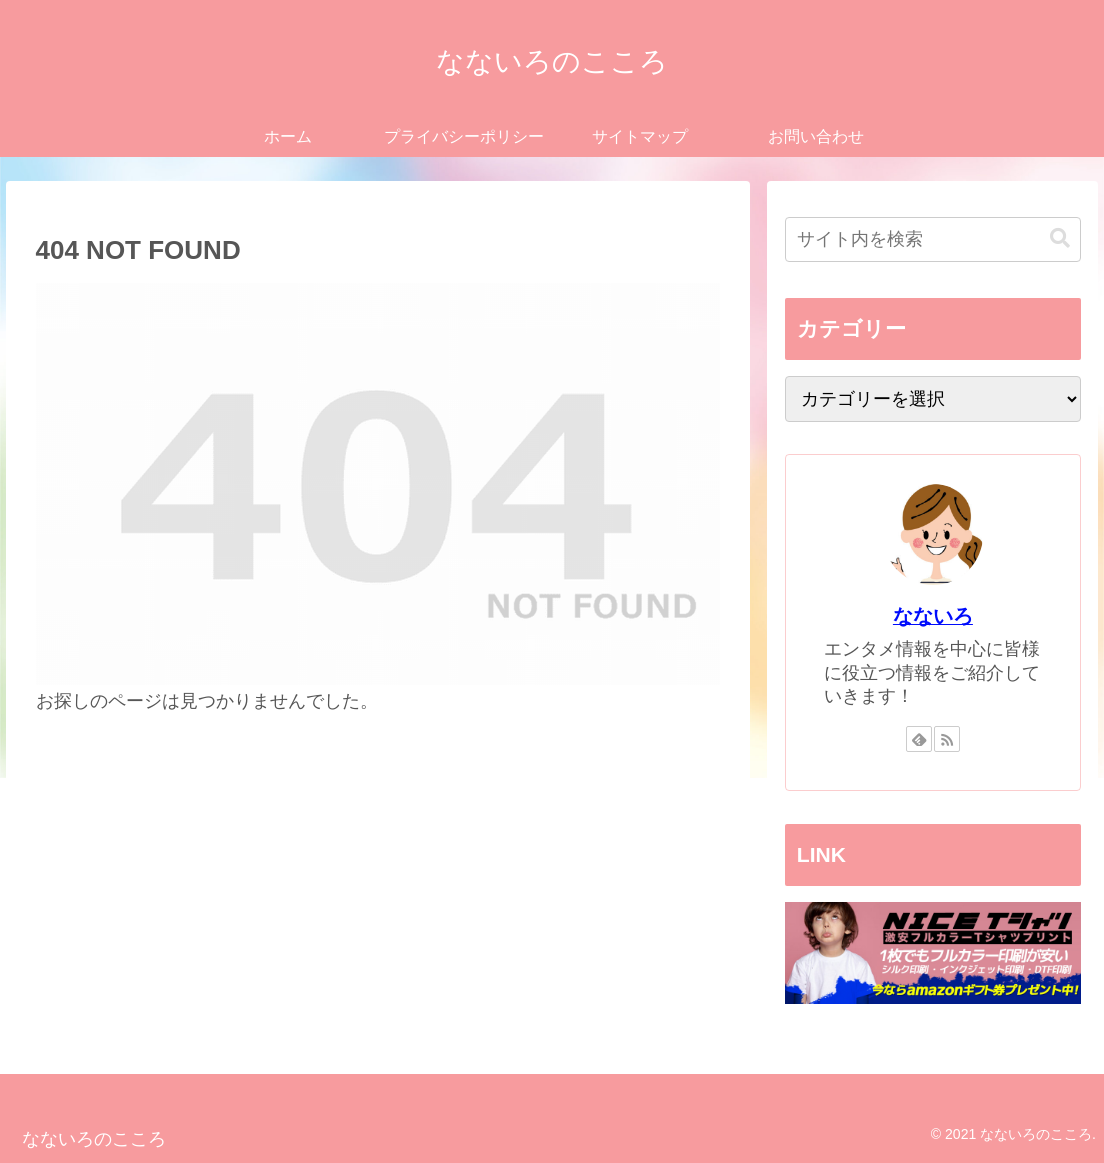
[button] (1060, 238)
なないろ (933, 616)
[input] (933, 239)
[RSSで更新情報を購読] (947, 739)
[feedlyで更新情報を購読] (919, 739)
